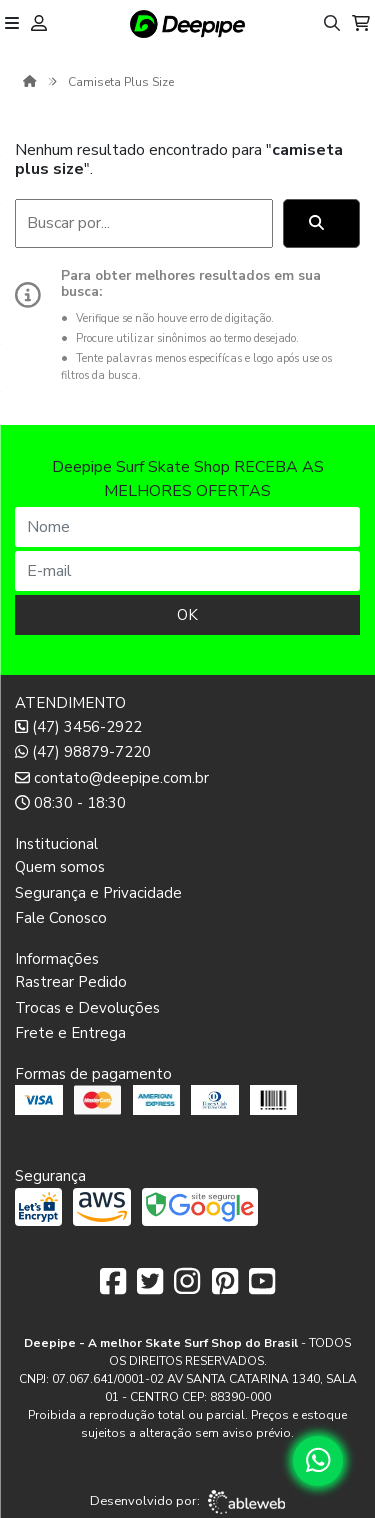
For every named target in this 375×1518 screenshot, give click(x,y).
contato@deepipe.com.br (112, 778)
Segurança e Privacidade (98, 893)
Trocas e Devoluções (87, 1008)
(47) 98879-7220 (83, 752)
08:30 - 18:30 (70, 803)
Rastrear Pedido (71, 982)
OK (187, 615)
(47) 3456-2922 (78, 727)
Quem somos (60, 867)
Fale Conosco (61, 918)
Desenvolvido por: (187, 1502)
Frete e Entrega (70, 1033)
